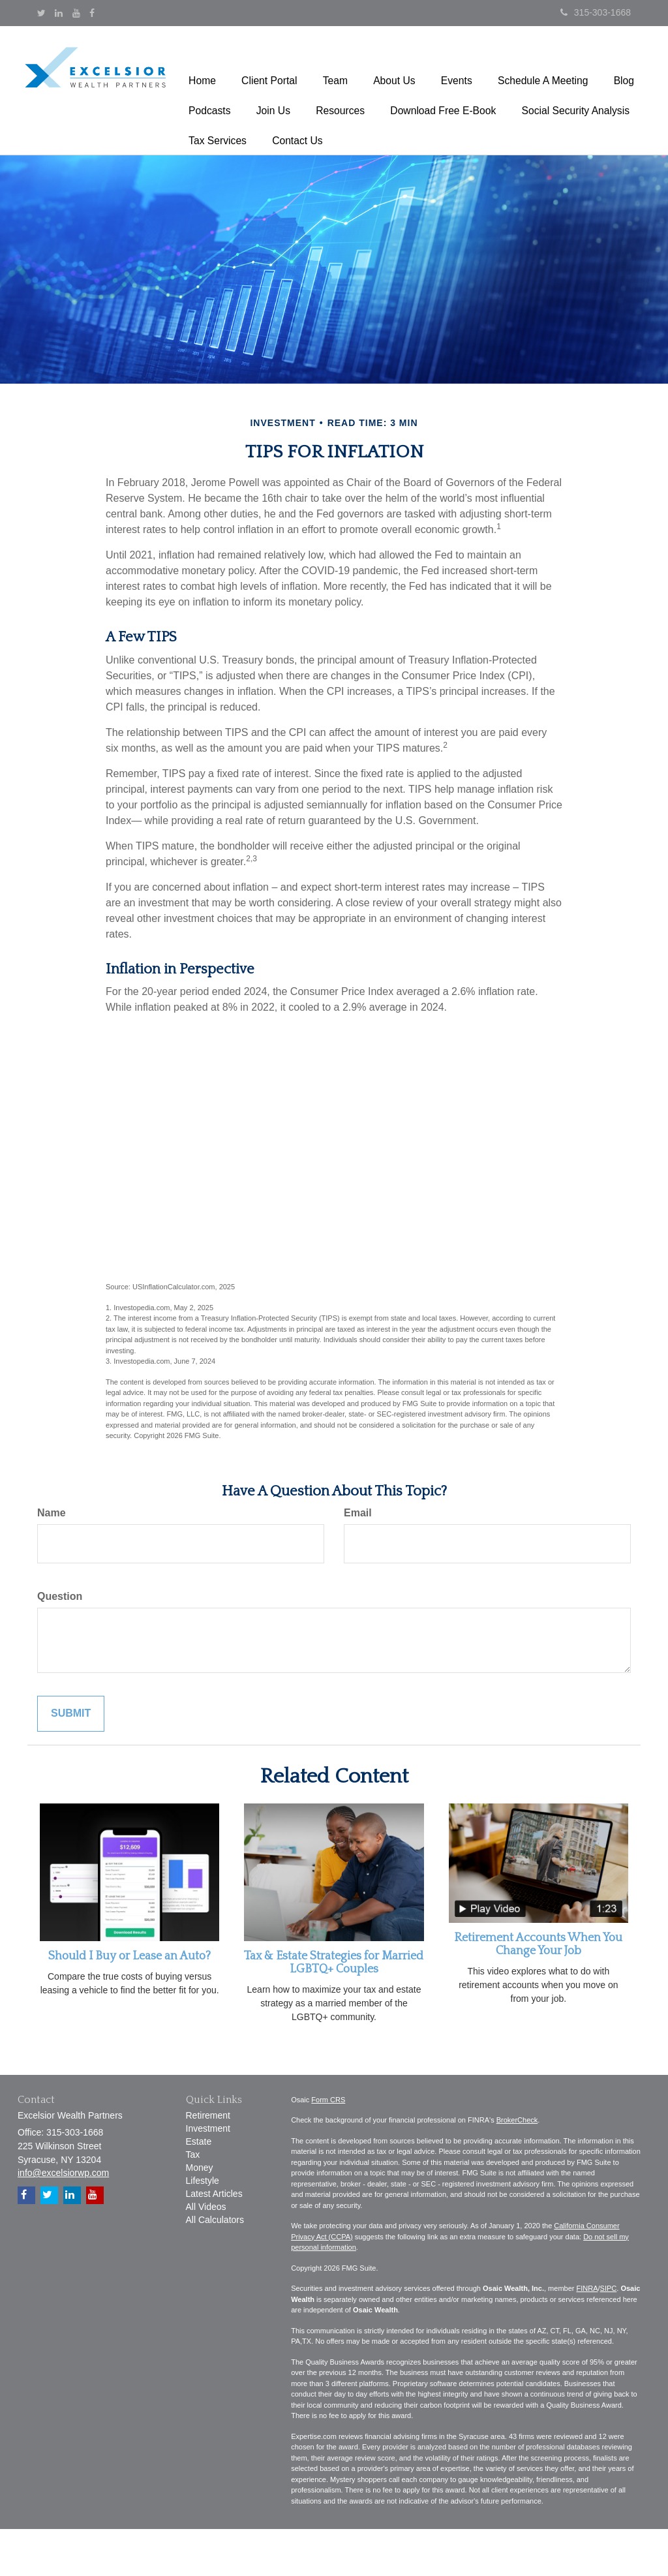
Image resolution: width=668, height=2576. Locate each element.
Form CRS (328, 2147)
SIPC (608, 2335)
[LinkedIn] (59, 13)
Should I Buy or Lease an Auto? (129, 2003)
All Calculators (215, 2267)
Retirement (208, 2162)
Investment (208, 2175)
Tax (193, 2201)
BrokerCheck (517, 2167)
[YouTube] (76, 13)
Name (51, 1559)
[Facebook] (92, 13)
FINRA (587, 2335)
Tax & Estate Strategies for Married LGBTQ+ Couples (333, 2010)
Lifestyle (202, 2227)
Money (199, 2214)
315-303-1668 (595, 12)
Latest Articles (214, 2240)
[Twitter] (41, 13)
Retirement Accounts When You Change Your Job (538, 1992)
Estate (199, 2188)
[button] (261, 68)
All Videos (206, 2253)
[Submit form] (70, 1761)
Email (358, 1559)
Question (59, 1643)
